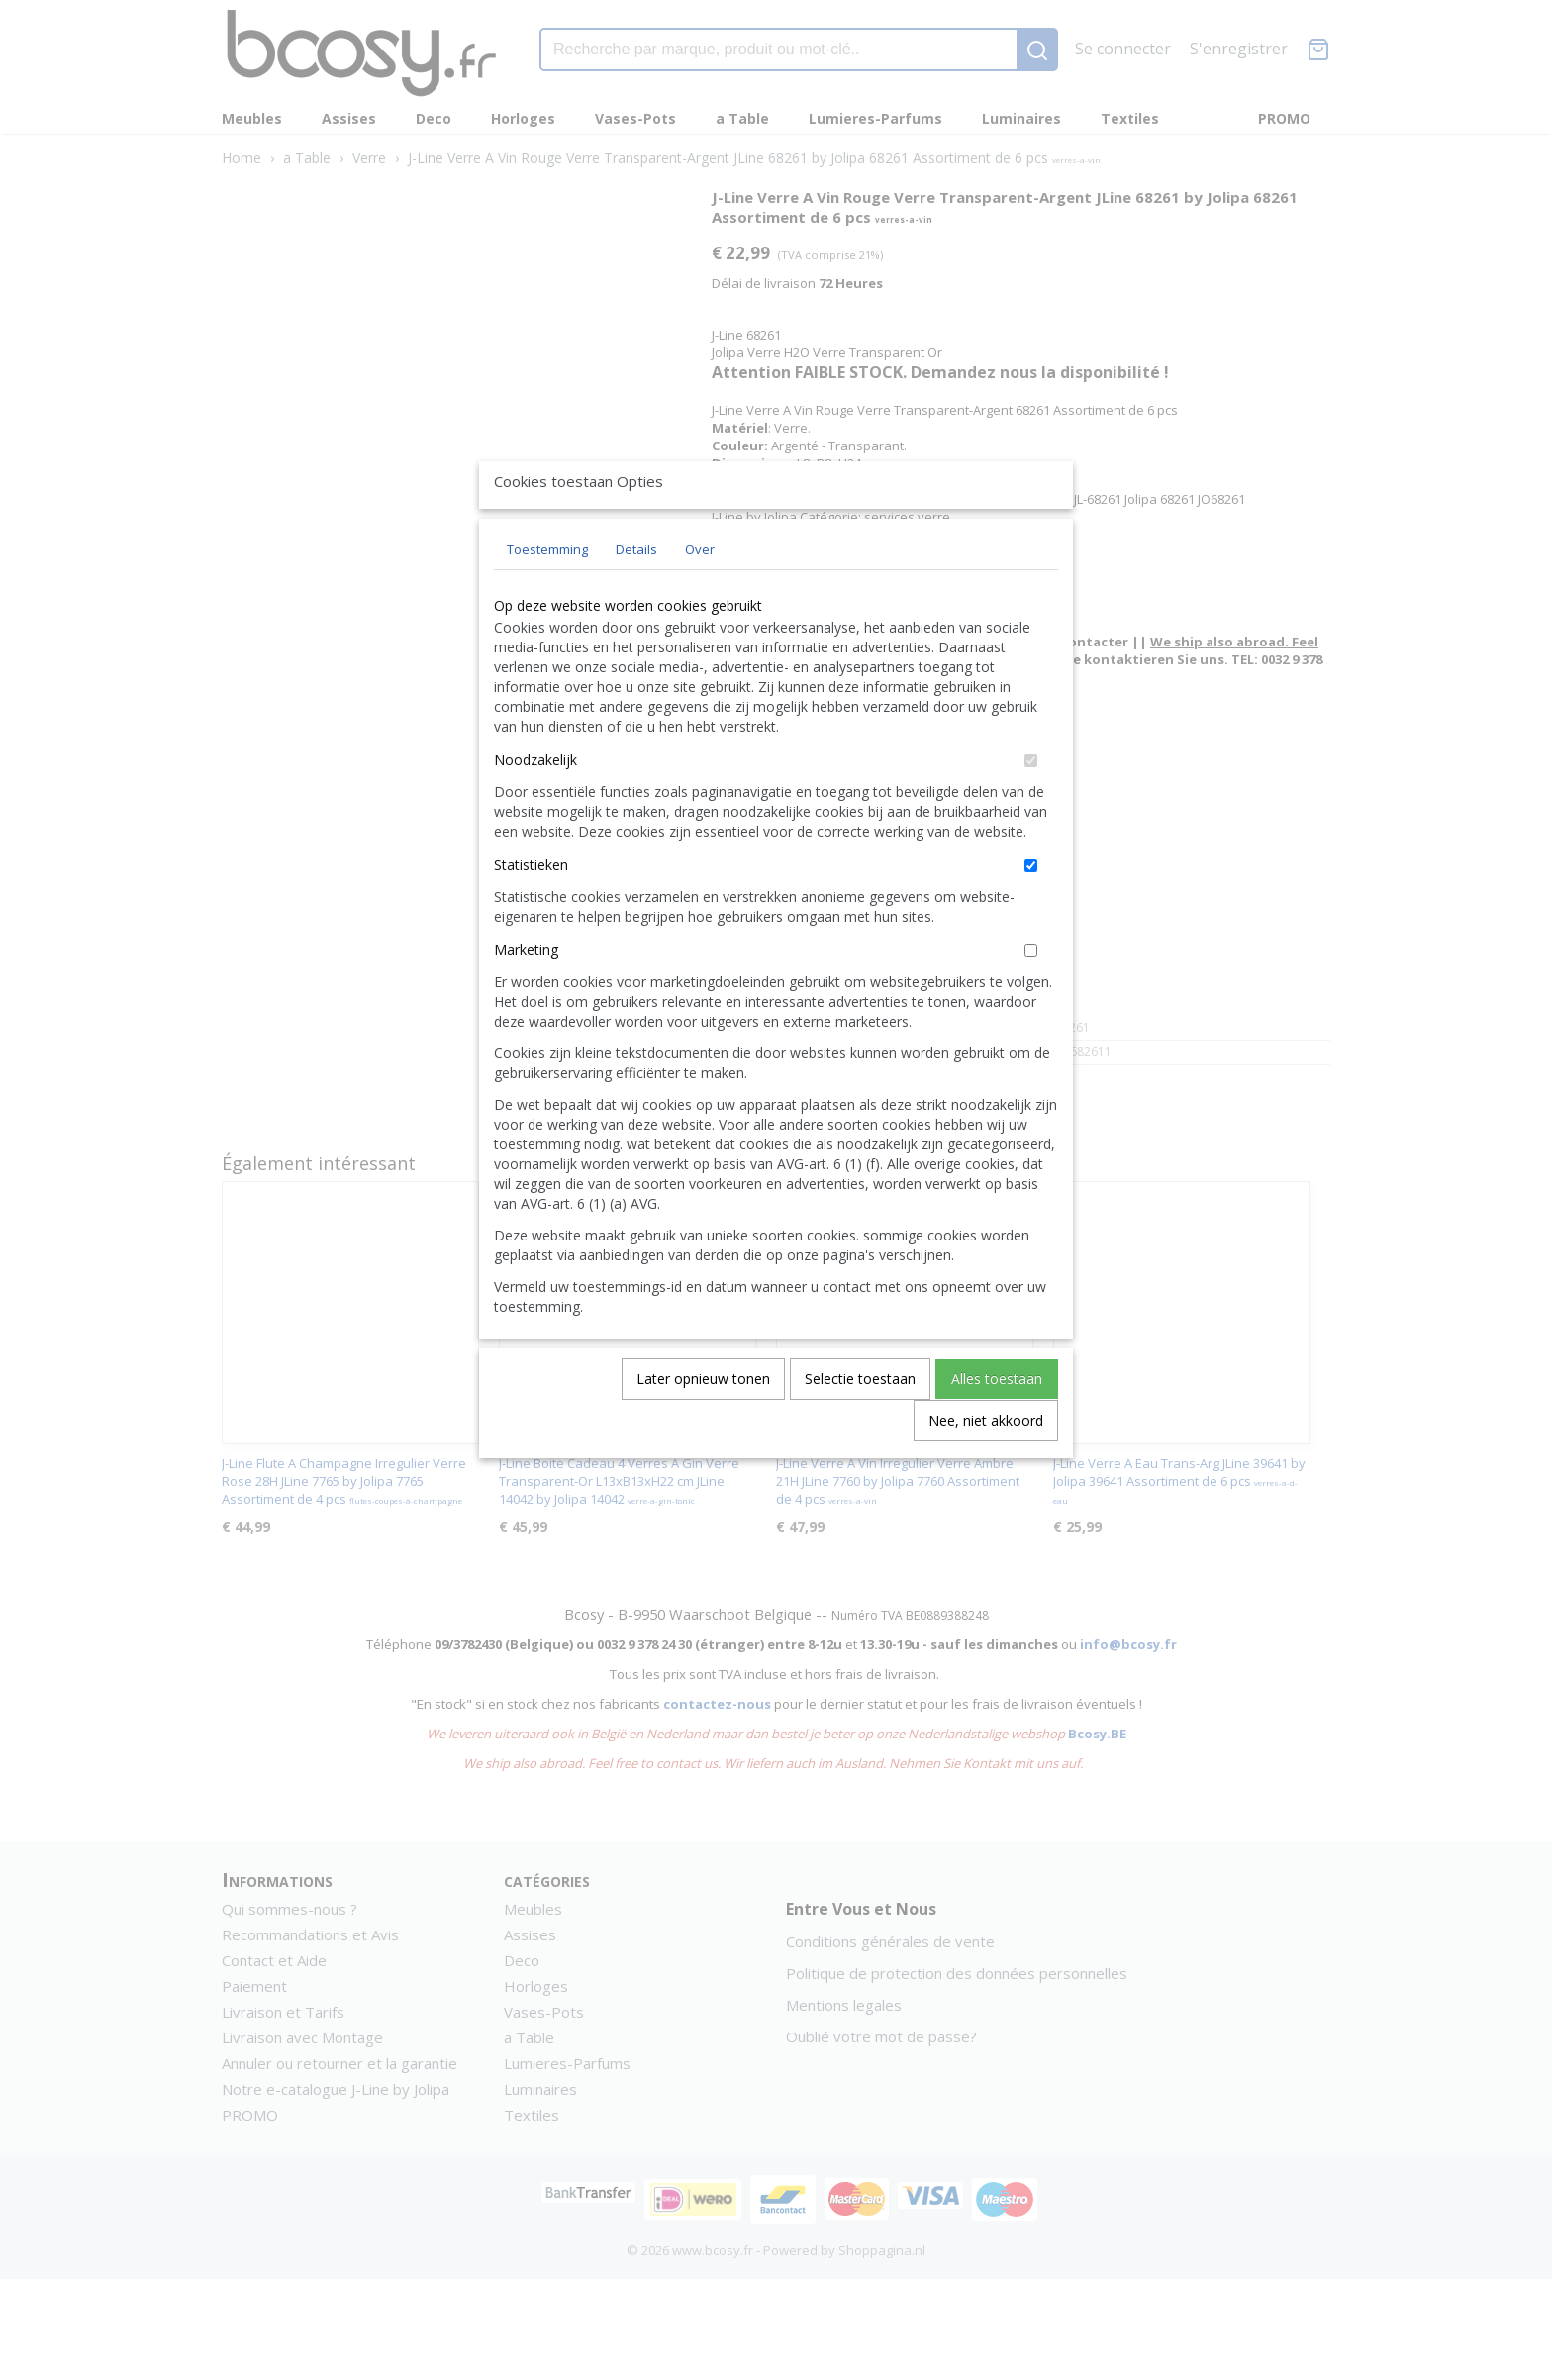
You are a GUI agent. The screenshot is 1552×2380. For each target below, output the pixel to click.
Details (636, 595)
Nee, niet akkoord (985, 1465)
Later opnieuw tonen (703, 1424)
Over (700, 595)
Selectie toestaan (860, 1424)
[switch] (1030, 806)
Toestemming (547, 595)
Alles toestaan (996, 1424)
